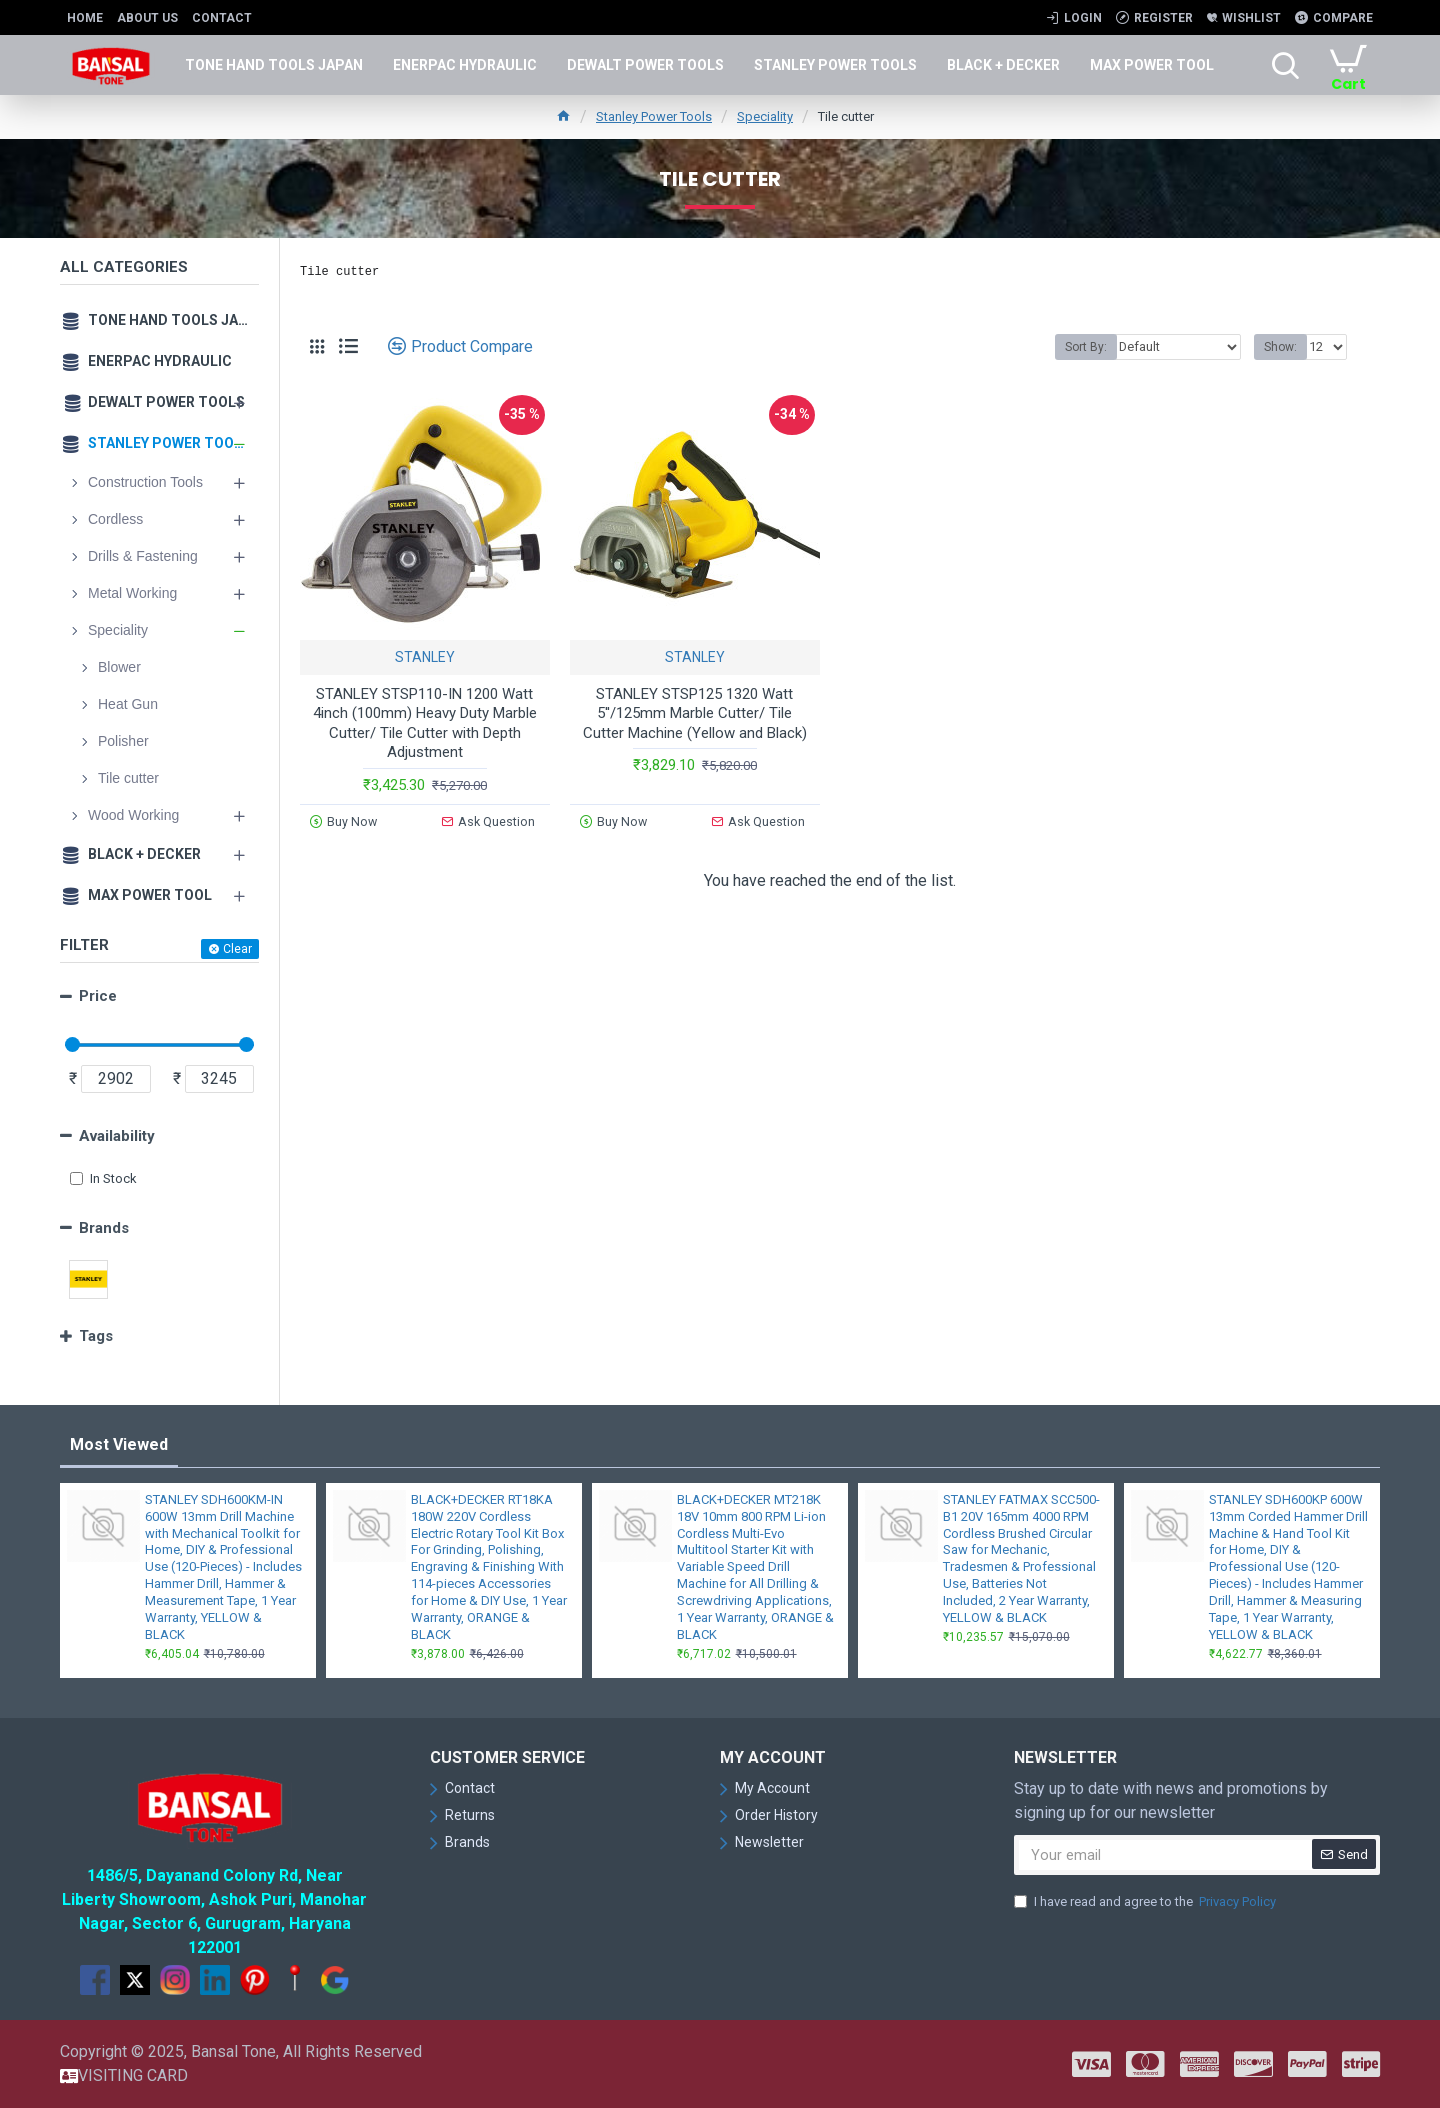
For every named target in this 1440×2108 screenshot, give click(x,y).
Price (98, 996)
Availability (117, 1136)
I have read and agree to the (1146, 1902)
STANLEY (425, 657)
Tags (96, 1336)
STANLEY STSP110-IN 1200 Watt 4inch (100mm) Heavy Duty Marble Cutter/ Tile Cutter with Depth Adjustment (425, 723)
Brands (104, 1228)
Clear (237, 949)
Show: (1280, 347)
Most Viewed (119, 1444)
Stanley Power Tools (654, 116)
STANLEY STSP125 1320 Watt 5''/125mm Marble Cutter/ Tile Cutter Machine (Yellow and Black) (695, 713)
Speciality (765, 116)
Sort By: (1092, 347)
